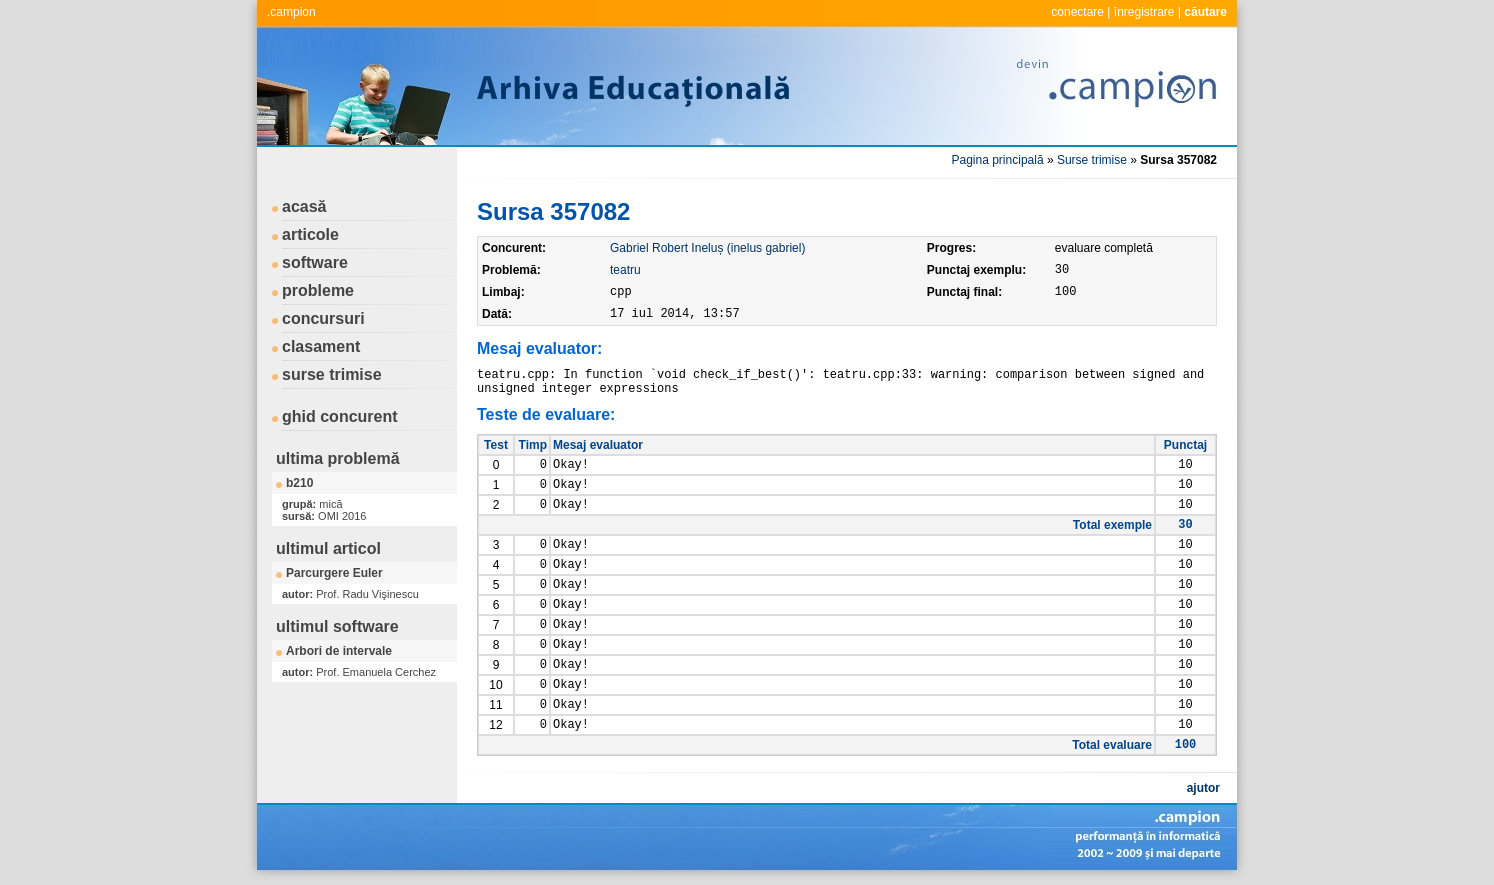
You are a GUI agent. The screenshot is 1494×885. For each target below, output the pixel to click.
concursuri (323, 318)
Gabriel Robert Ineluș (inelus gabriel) (707, 248)
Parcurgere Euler (334, 573)
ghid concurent (340, 416)
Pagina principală (998, 160)
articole (310, 234)
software (315, 262)
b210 (299, 483)
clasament (321, 346)
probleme (318, 290)
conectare (1077, 12)
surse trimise (332, 374)
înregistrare (1144, 12)
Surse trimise (1092, 160)
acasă (304, 206)
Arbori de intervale (339, 651)
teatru (625, 270)
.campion (291, 12)
